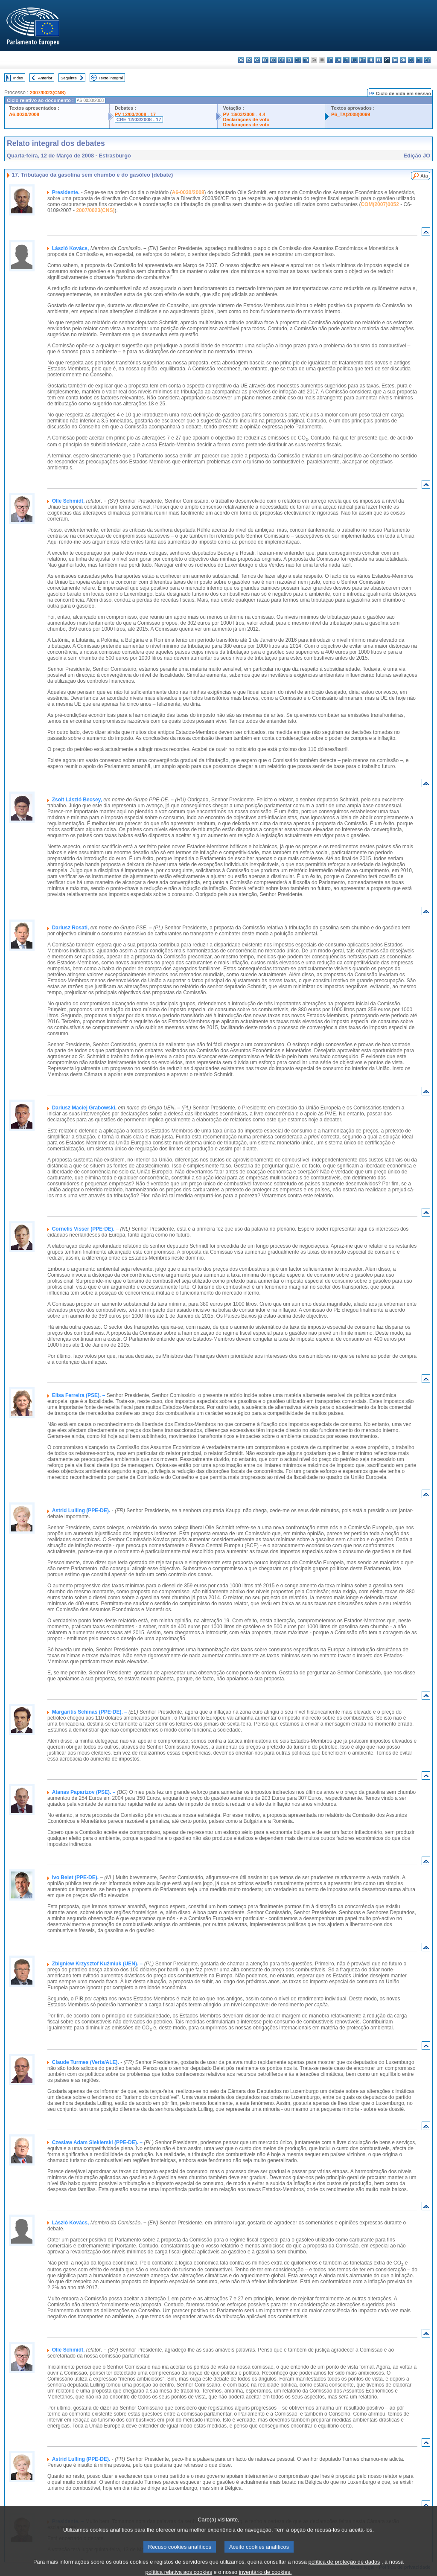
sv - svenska (427, 60)
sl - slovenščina (411, 60)
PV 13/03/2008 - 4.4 (244, 114)
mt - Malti (362, 60)
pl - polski (379, 60)
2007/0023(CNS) (48, 92)
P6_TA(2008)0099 (350, 114)
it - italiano (330, 60)
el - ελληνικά (289, 60)
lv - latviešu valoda (338, 60)
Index (18, 78)
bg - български (241, 60)
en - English (297, 60)
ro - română (395, 60)
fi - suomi (419, 60)
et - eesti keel (281, 60)
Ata (424, 175)
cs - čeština (257, 60)
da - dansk (265, 60)
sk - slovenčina (403, 60)
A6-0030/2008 (24, 114)
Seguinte (69, 78)
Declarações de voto (246, 119)
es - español (249, 60)
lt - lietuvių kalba (346, 60)
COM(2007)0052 (380, 204)
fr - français (306, 60)
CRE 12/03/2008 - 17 (139, 119)
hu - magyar (354, 60)
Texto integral (111, 78)
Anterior (45, 78)
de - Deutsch (273, 60)
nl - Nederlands (370, 60)
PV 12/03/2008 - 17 (135, 114)
